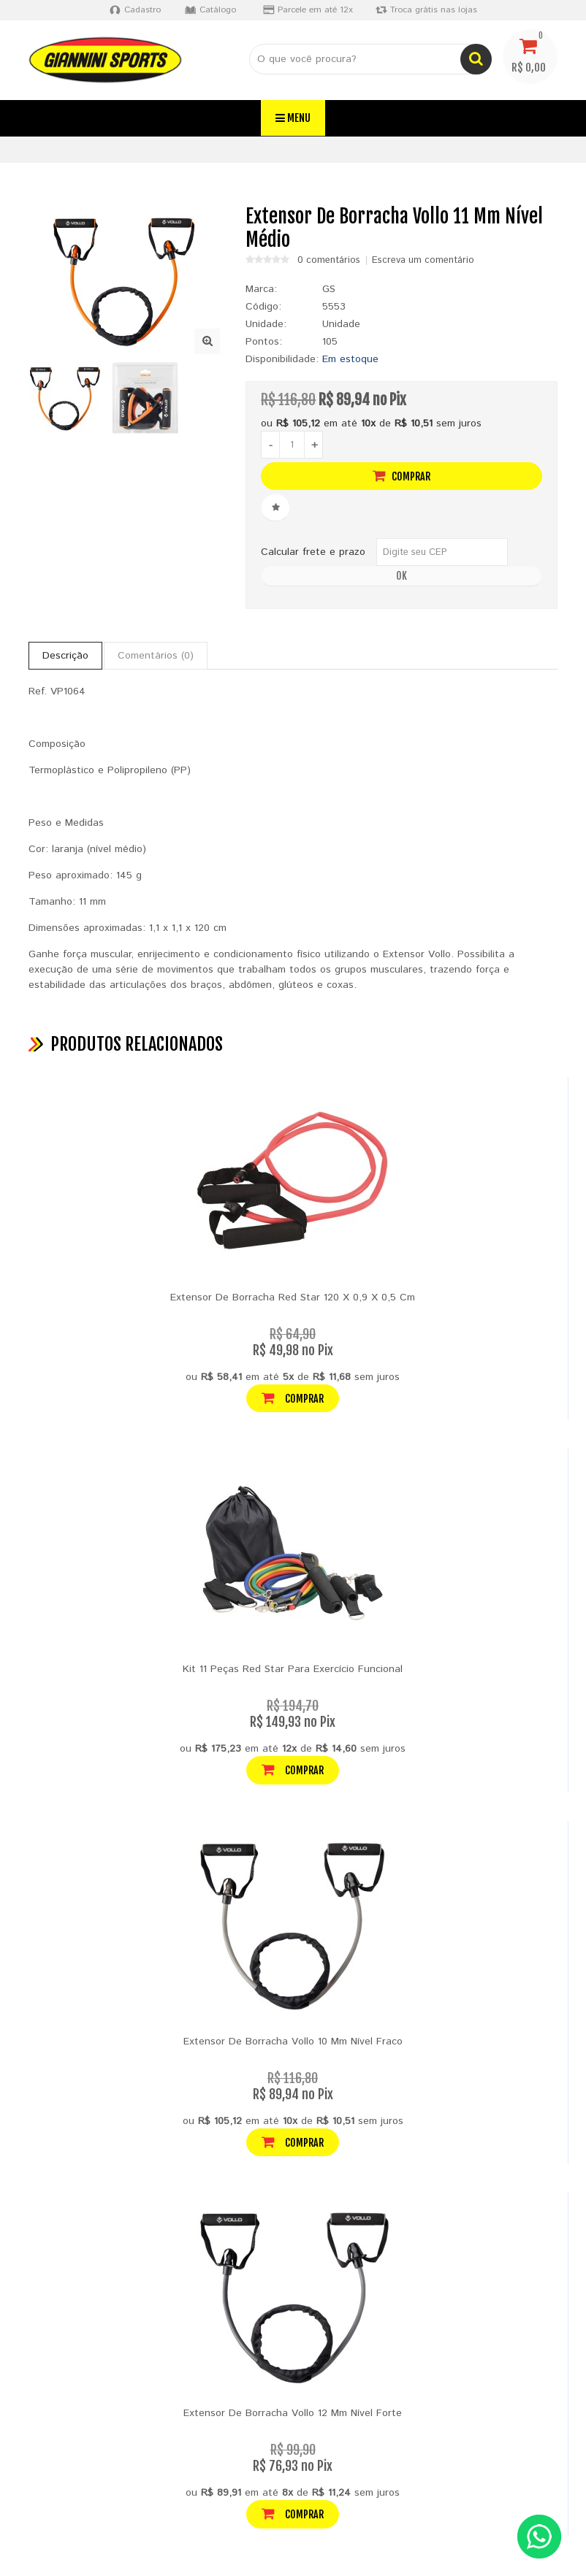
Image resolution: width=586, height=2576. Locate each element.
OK (401, 576)
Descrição (65, 655)
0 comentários (328, 260)
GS (328, 289)
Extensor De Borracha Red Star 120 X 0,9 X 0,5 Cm (292, 1297)
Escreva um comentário (423, 260)
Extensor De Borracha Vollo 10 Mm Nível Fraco (293, 2041)
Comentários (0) (156, 655)
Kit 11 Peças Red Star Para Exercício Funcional (293, 1669)
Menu (293, 118)
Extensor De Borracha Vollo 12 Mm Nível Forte (292, 2413)
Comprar (401, 476)
